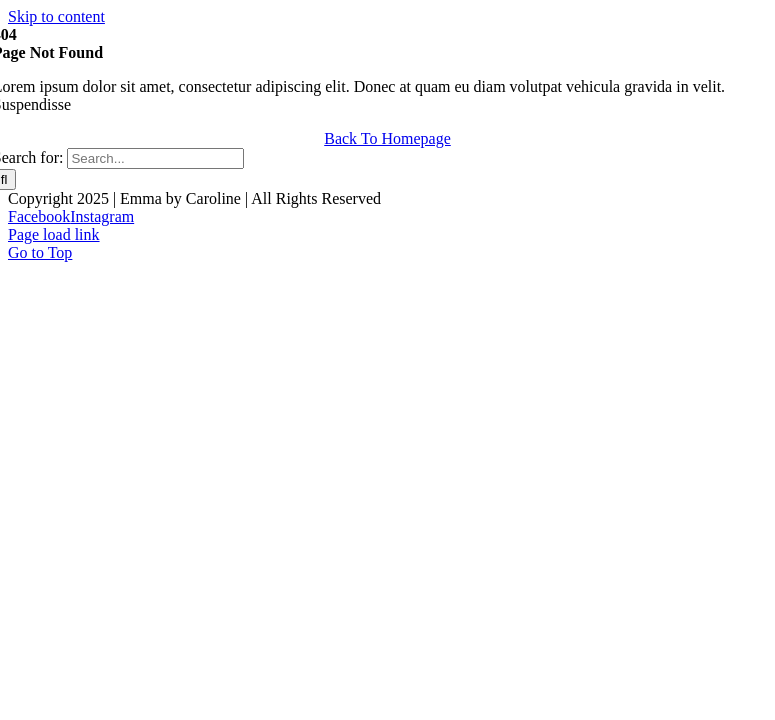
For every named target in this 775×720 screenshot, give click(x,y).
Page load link (54, 234)
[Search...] (155, 158)
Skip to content (56, 16)
